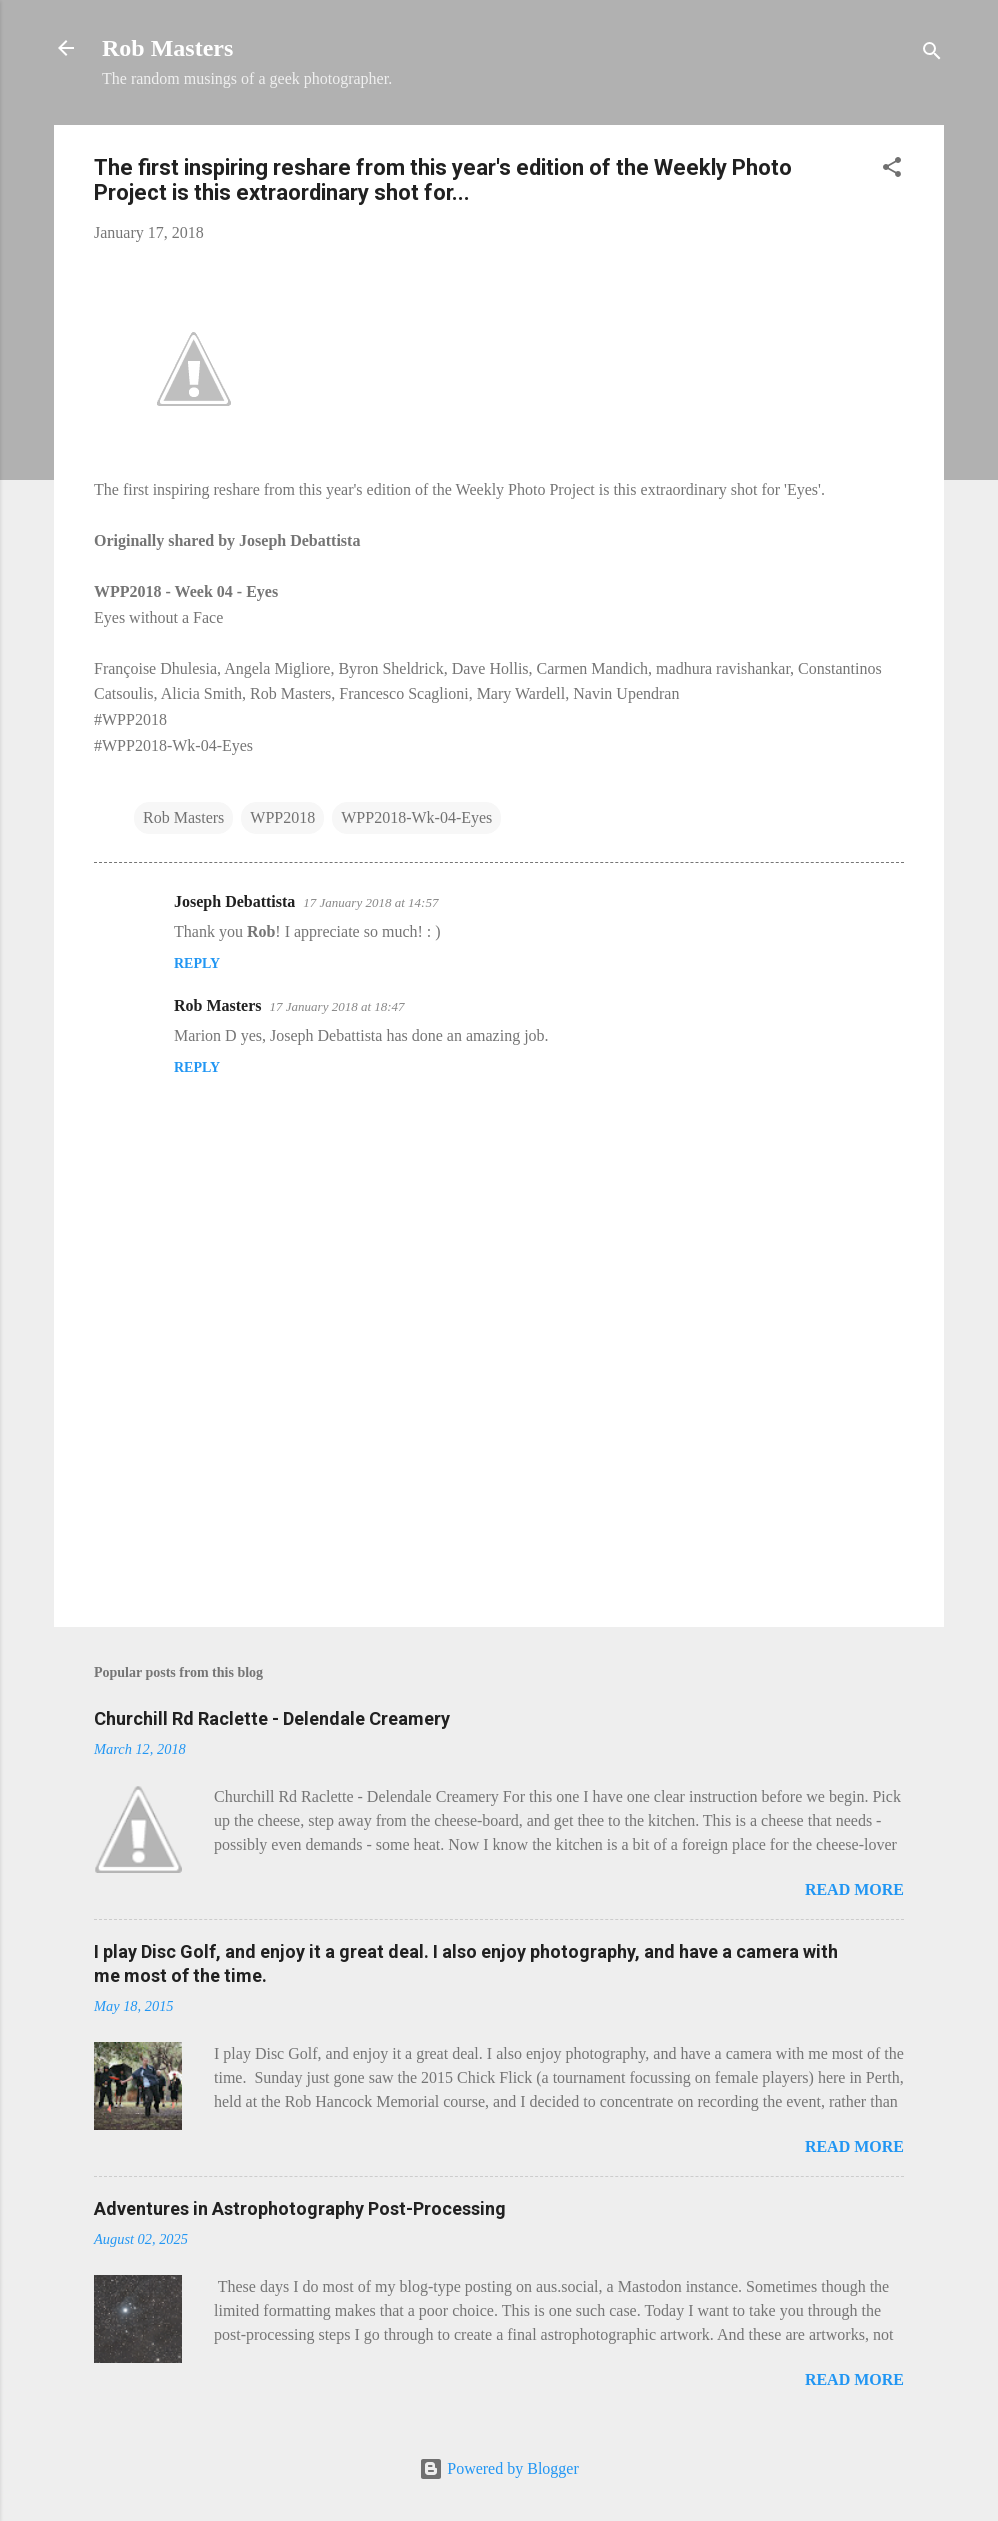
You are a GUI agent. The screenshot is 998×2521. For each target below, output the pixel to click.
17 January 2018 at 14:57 (370, 902)
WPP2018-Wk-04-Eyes (416, 817)
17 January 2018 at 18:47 (337, 1006)
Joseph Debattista (234, 901)
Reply (197, 963)
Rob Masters (167, 48)
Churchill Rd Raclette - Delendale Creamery (272, 1718)
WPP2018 (282, 817)
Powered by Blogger (499, 2468)
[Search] (932, 54)
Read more (854, 1889)
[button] (892, 170)
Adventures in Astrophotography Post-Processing (300, 2208)
